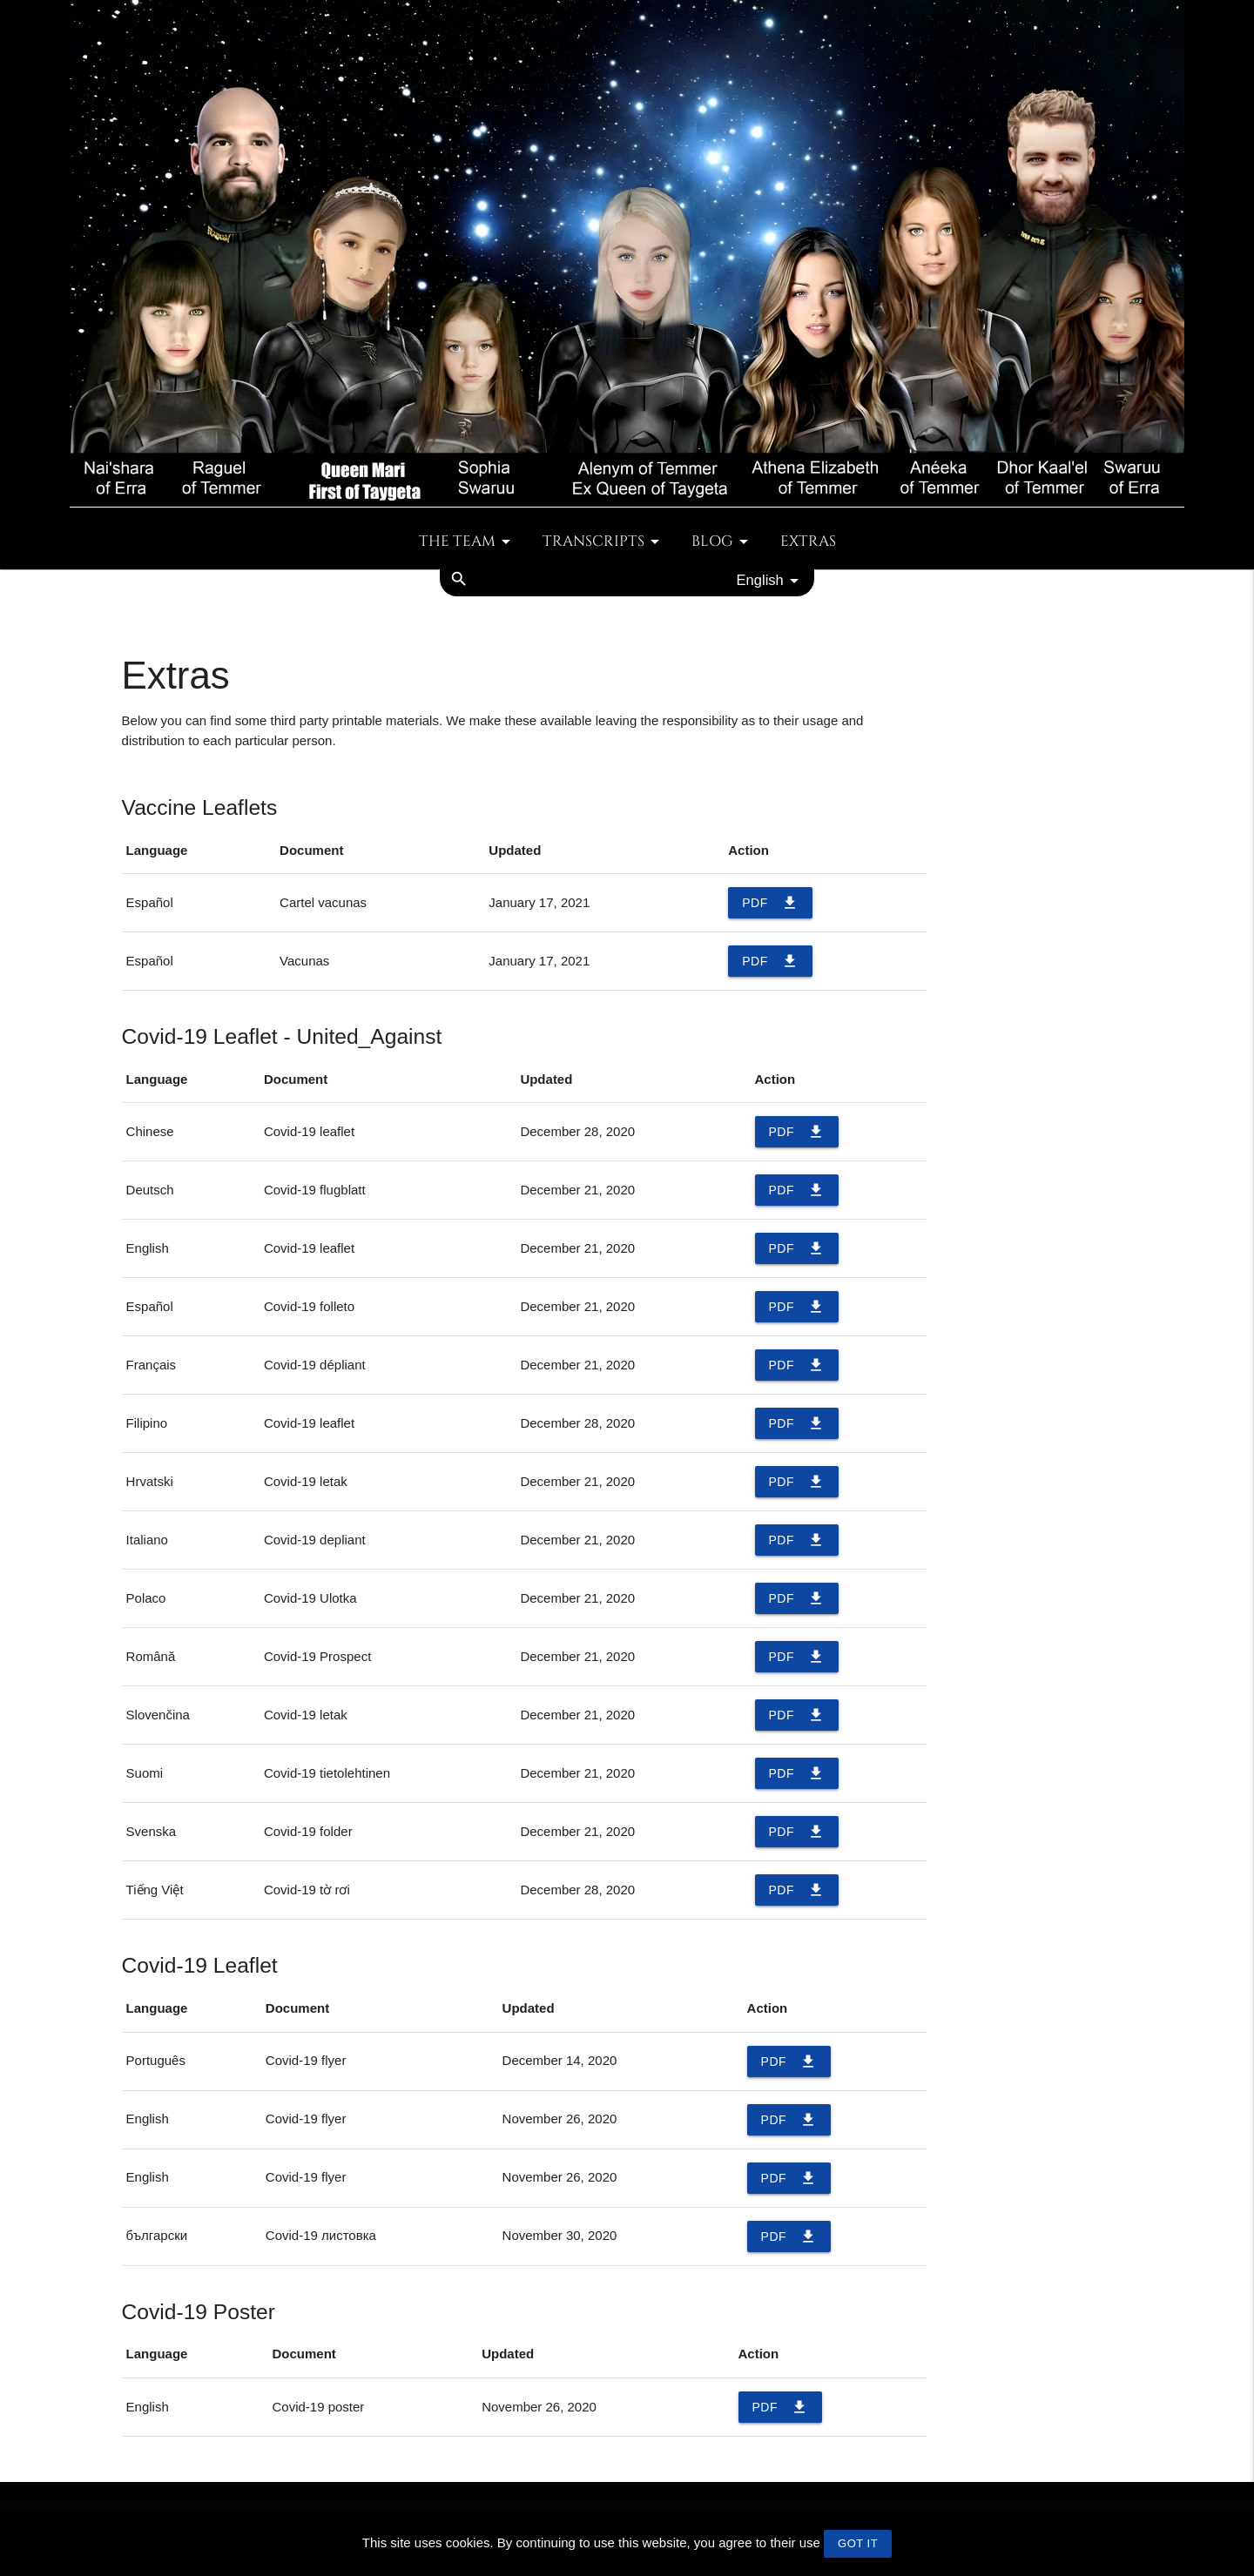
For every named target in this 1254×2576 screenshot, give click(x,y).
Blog (722, 541)
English (771, 580)
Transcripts (604, 541)
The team (467, 541)
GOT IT (858, 2543)
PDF (770, 902)
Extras (808, 541)
